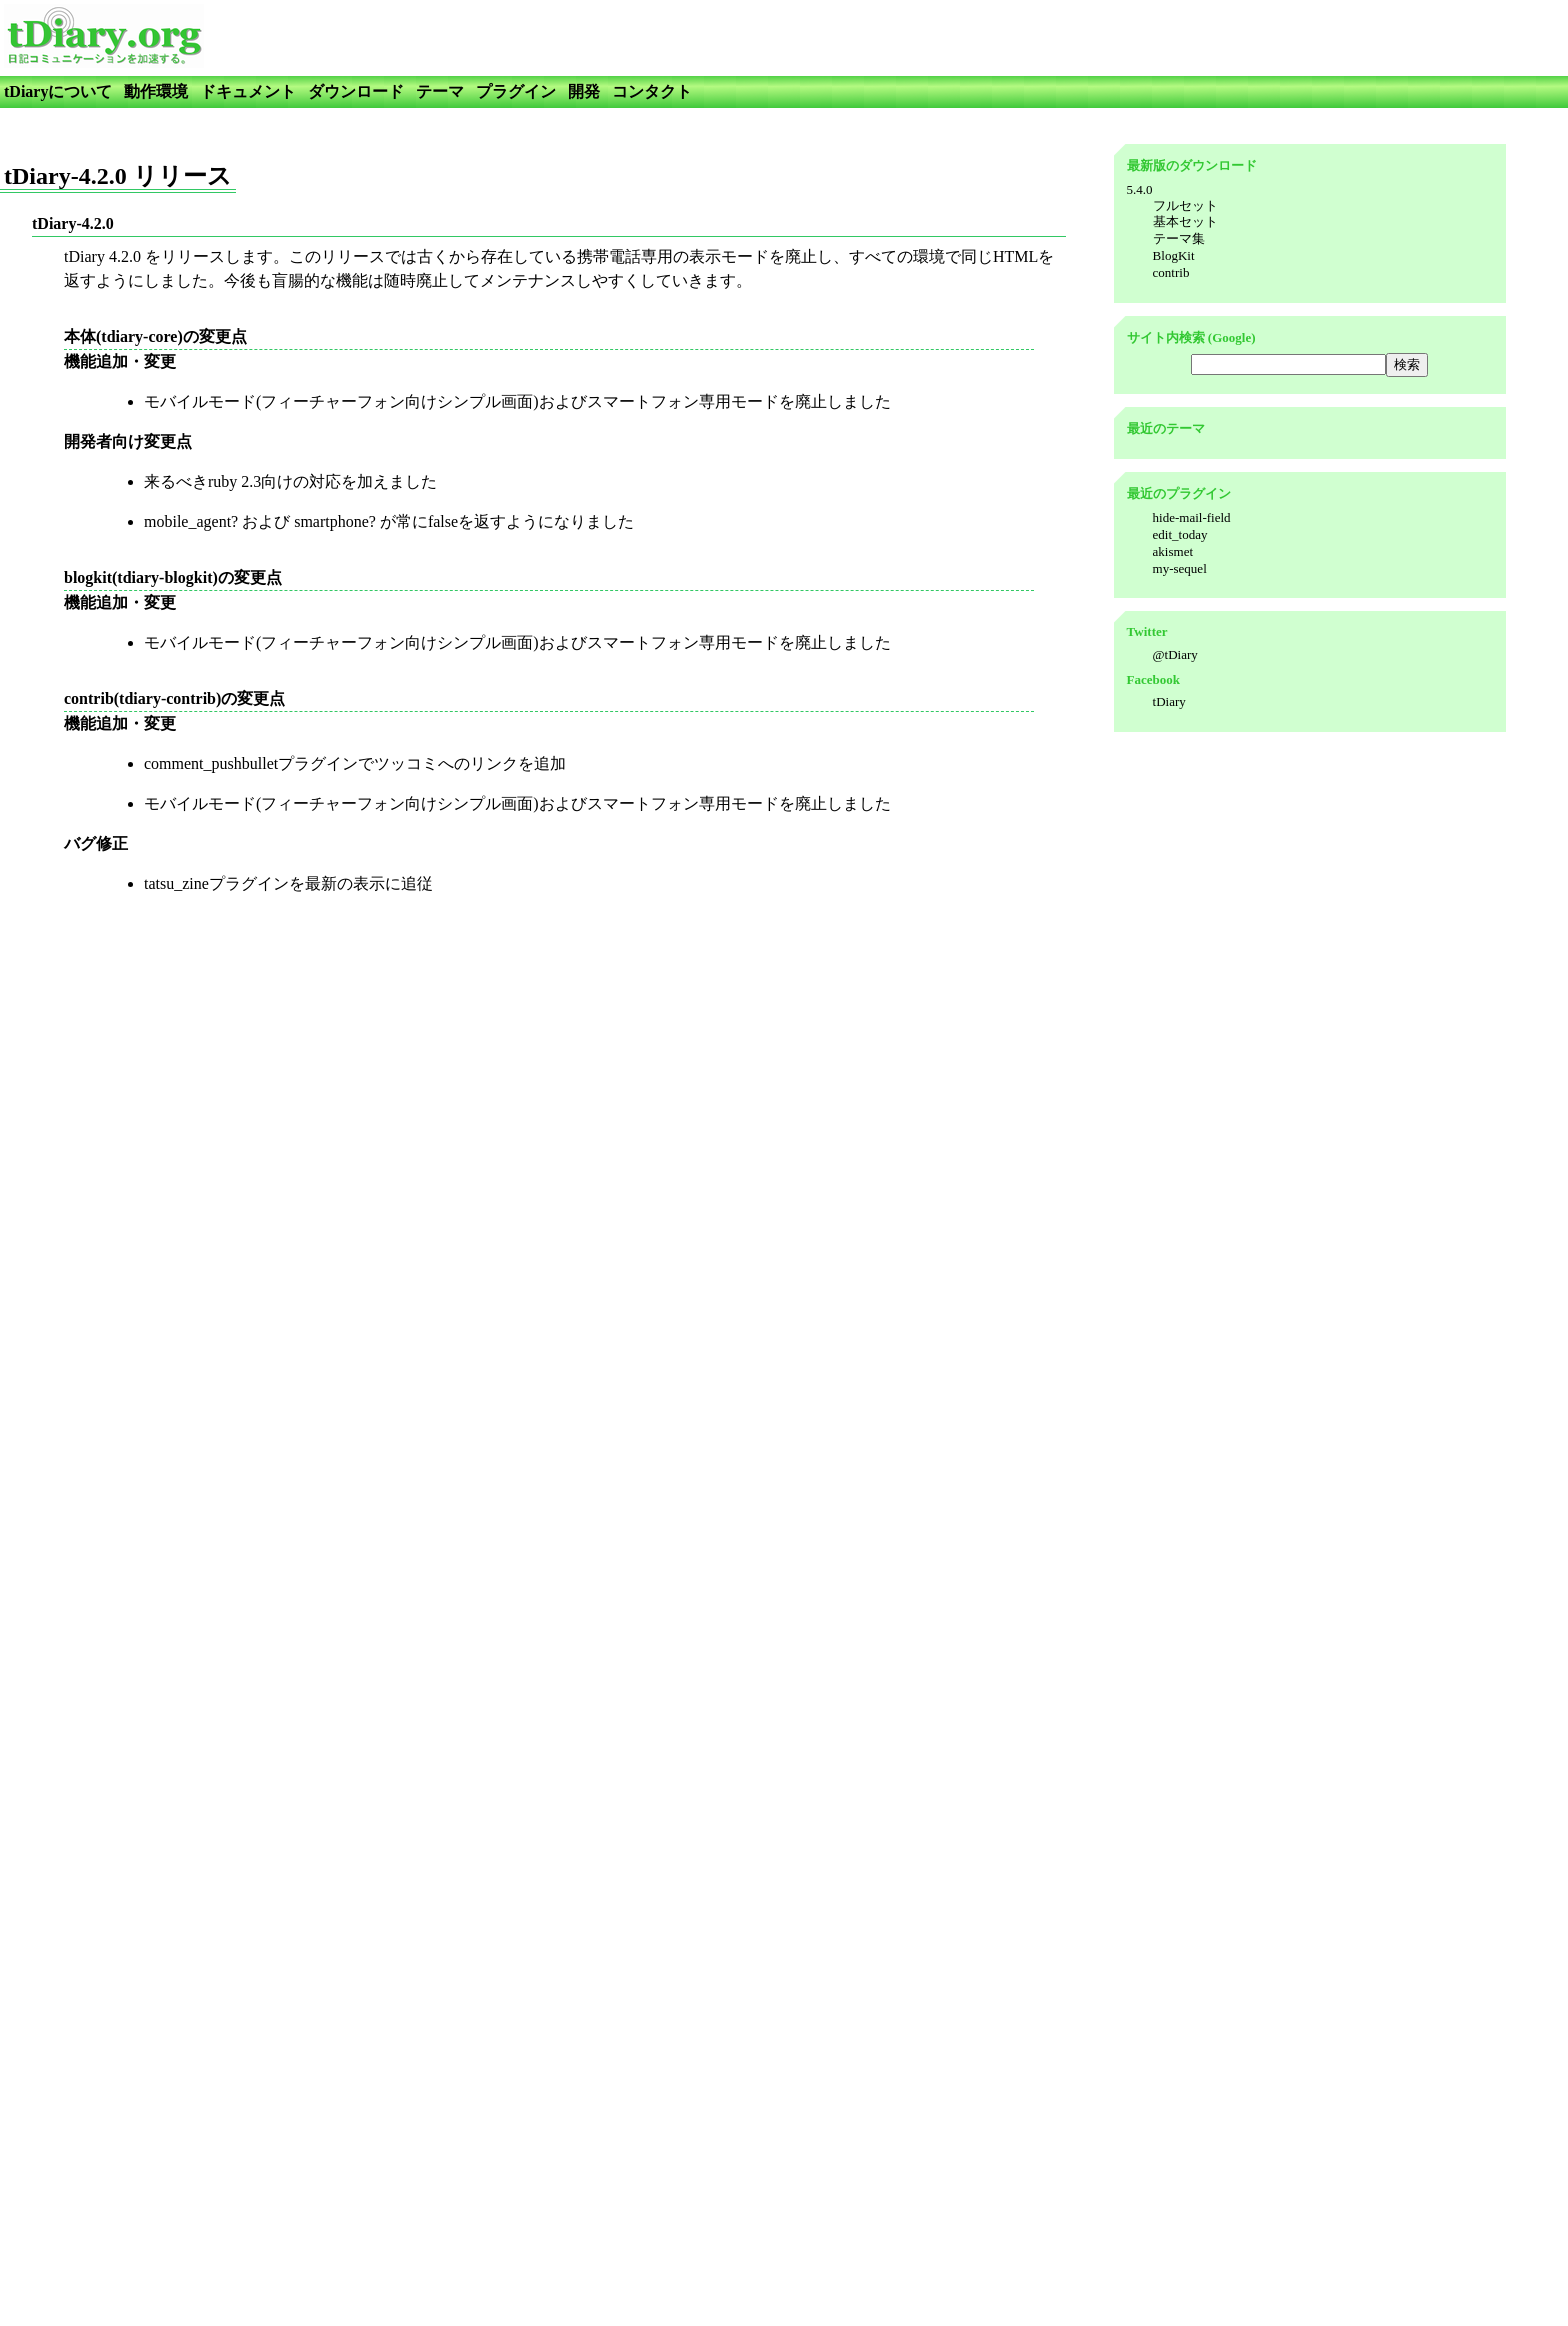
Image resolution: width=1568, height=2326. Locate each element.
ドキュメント (248, 91)
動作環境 (156, 91)
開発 (584, 91)
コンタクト (652, 91)
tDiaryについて (58, 91)
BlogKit (1174, 255)
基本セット (1185, 221)
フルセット (1185, 205)
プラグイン (516, 91)
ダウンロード (356, 91)
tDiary (1169, 701)
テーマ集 (1179, 238)
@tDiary (1175, 654)
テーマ (440, 91)
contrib (1171, 272)
